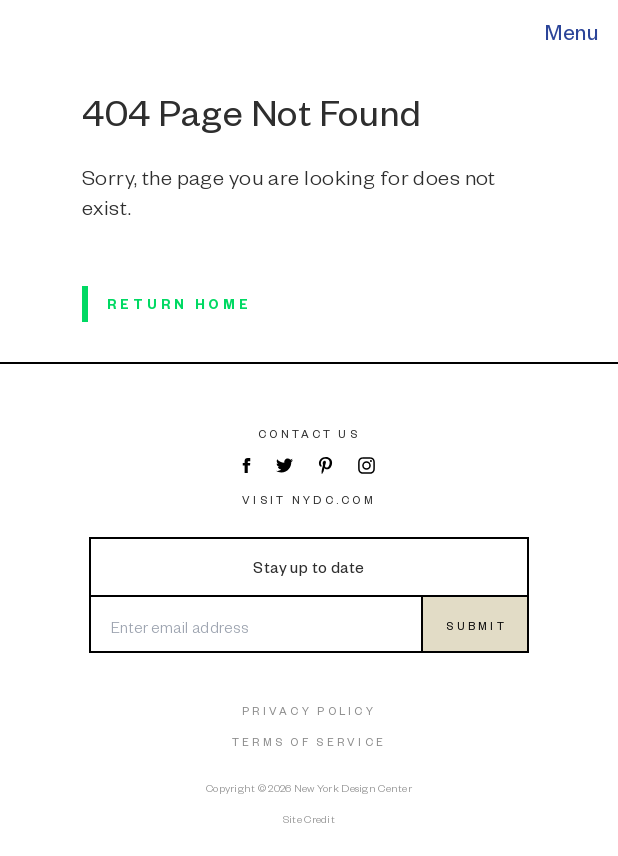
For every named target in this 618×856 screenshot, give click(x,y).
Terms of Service (309, 741)
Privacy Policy (309, 710)
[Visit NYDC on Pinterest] (325, 465)
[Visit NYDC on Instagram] (366, 465)
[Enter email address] (255, 624)
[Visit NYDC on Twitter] (284, 465)
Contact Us (309, 433)
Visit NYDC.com (309, 499)
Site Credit (309, 818)
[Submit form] (475, 624)
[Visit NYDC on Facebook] (245, 465)
